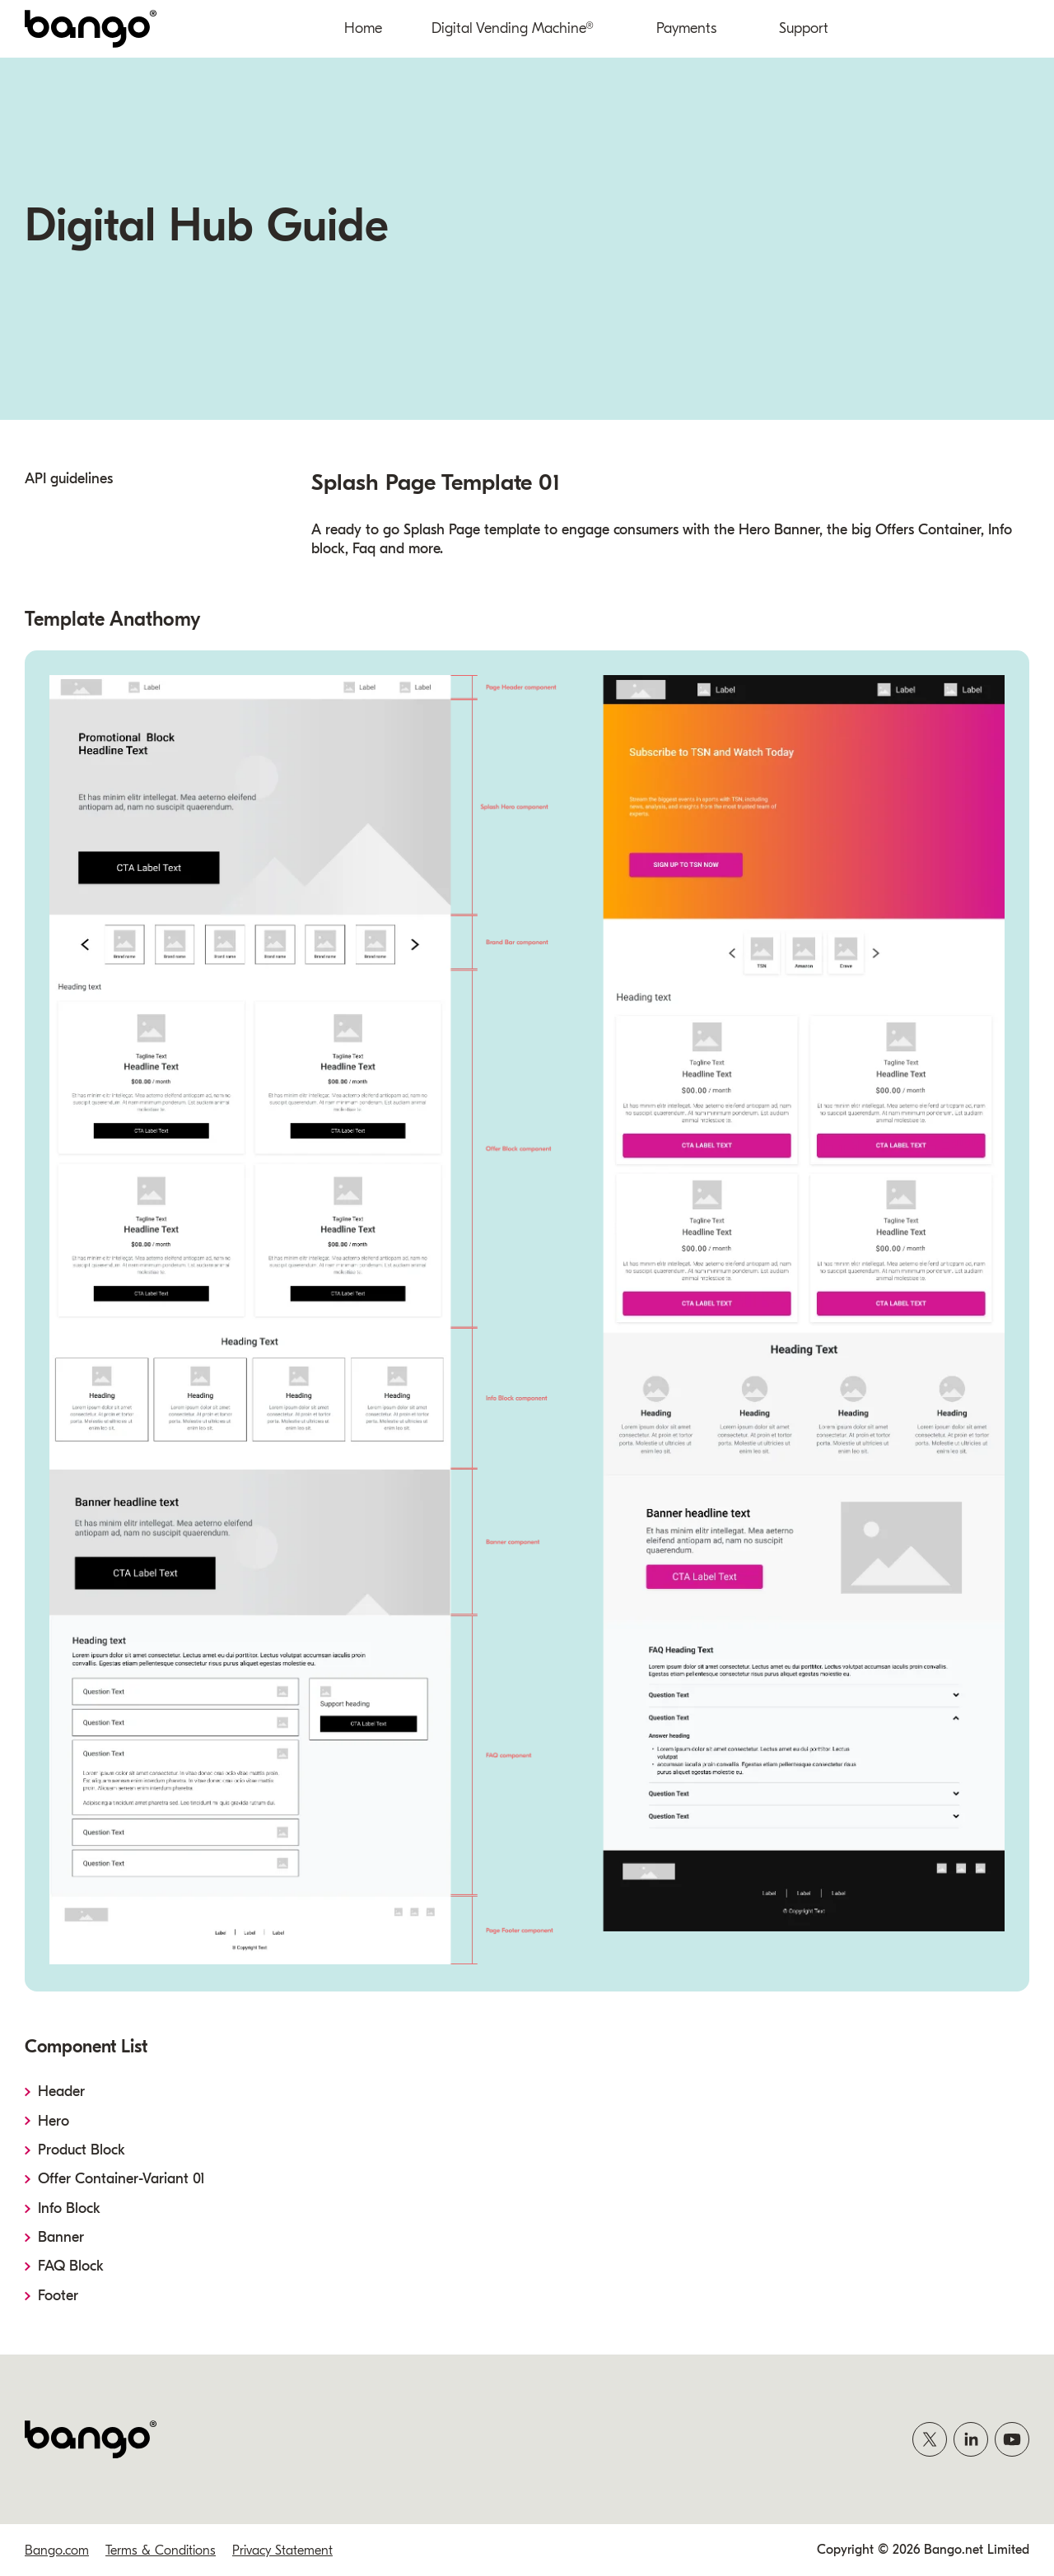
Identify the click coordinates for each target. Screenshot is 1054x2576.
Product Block (82, 2150)
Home (363, 28)
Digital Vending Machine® (512, 28)
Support (803, 28)
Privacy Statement (282, 2550)
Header (62, 2091)
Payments (686, 28)
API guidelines (69, 478)
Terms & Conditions (160, 2550)
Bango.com (57, 2550)
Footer (59, 2295)
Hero (54, 2121)
